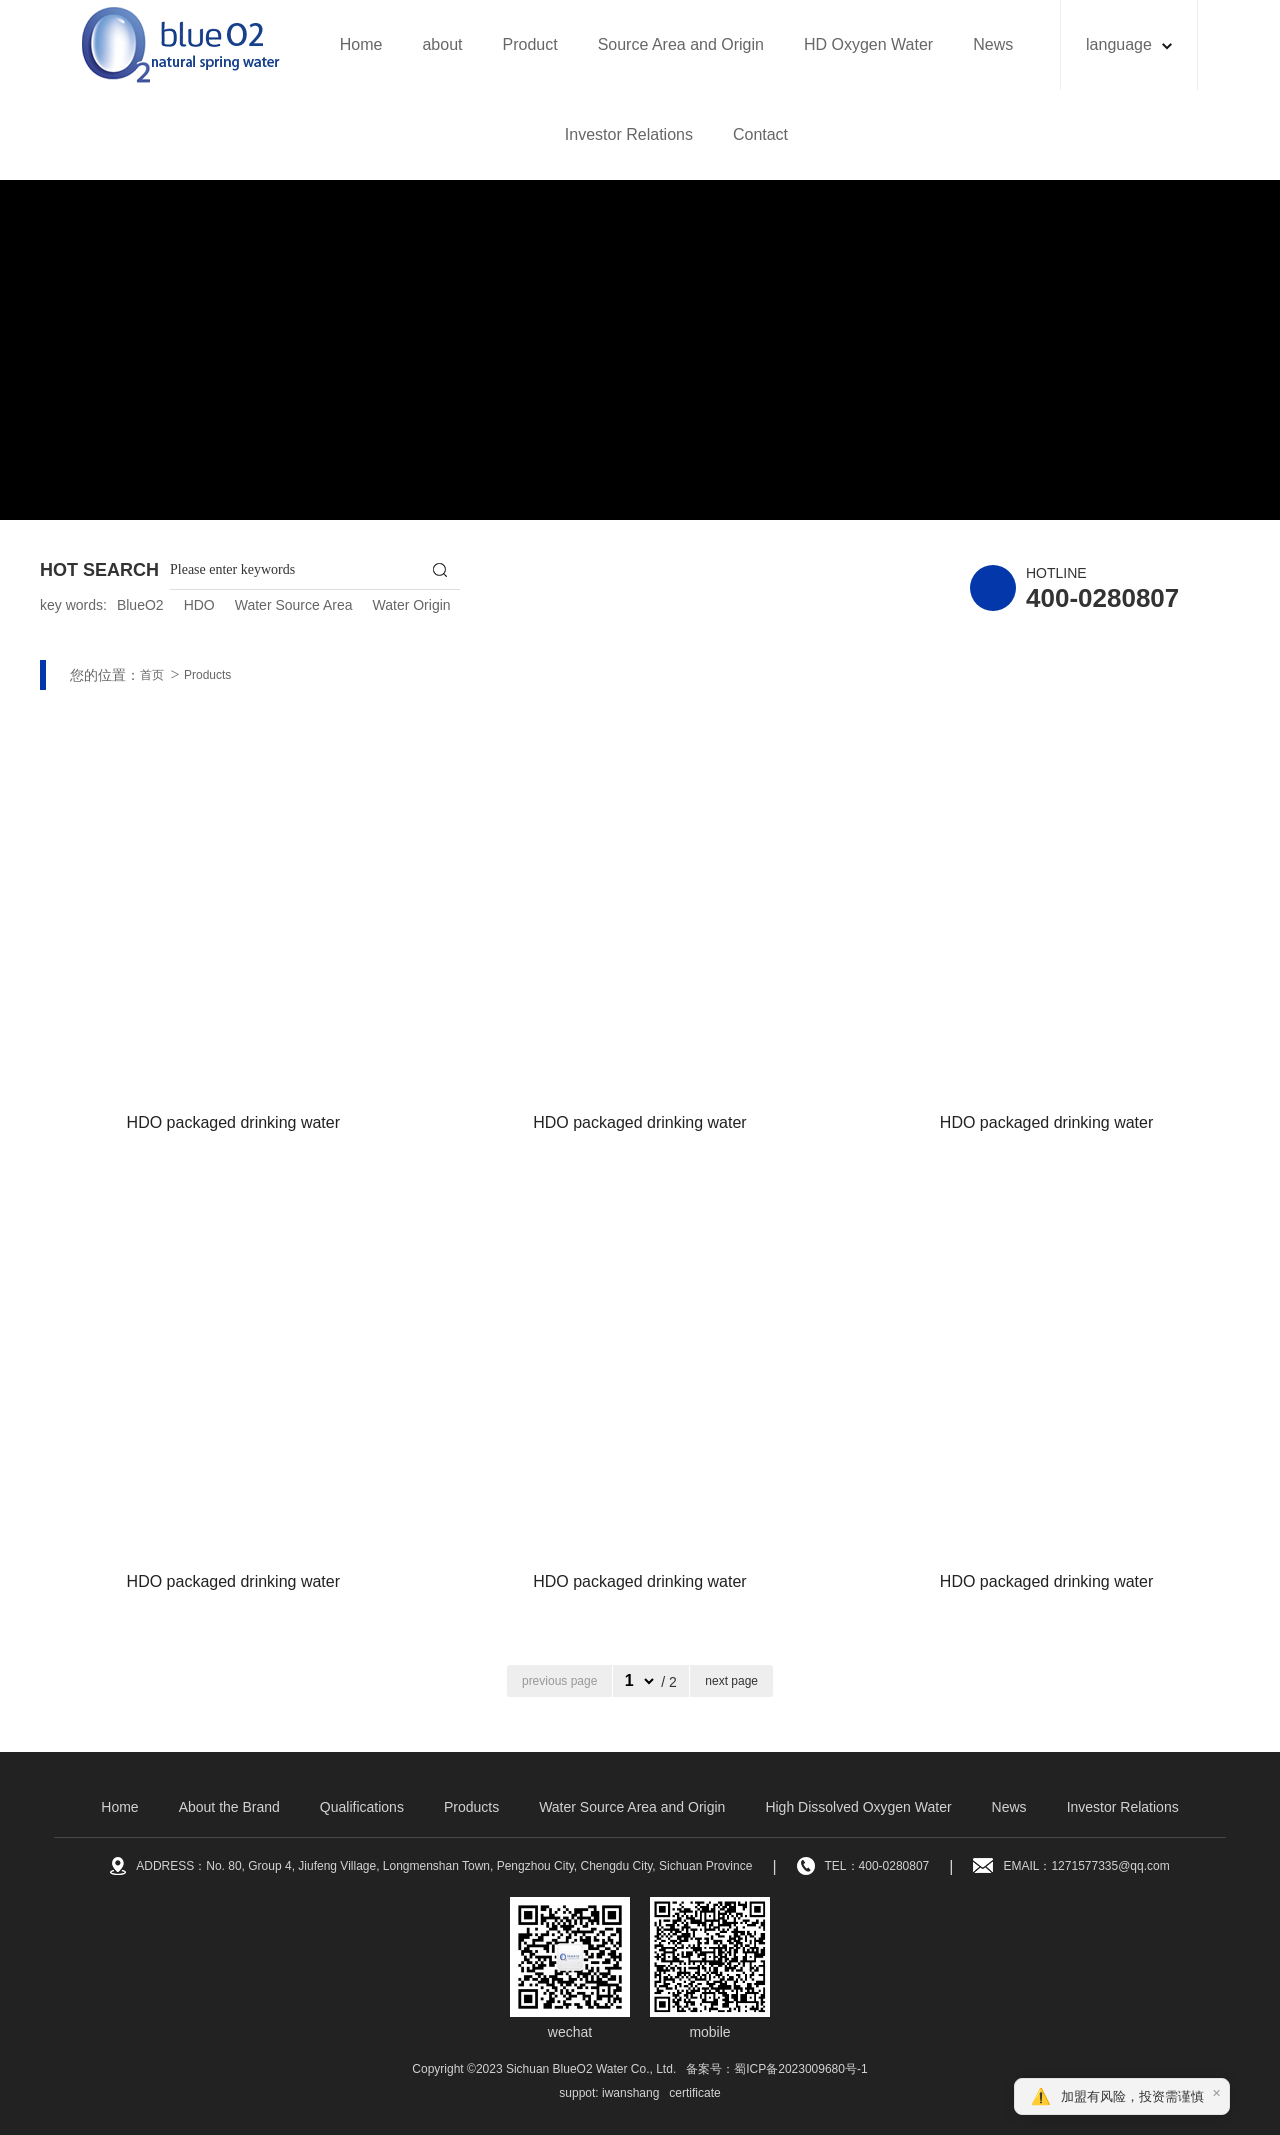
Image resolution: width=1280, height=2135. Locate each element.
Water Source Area (294, 605)
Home (361, 44)
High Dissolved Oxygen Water (858, 1807)
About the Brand (229, 1807)
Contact (760, 134)
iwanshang (630, 2093)
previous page (559, 1681)
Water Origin (412, 605)
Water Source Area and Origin (632, 1807)
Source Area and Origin (681, 44)
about (442, 44)
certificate (694, 2093)
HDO (199, 605)
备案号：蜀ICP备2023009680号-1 (776, 2069)
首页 (152, 675)
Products (207, 675)
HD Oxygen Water (868, 44)
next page (731, 1681)
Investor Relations (629, 134)
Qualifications (362, 1807)
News (993, 44)
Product (529, 44)
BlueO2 (140, 605)
